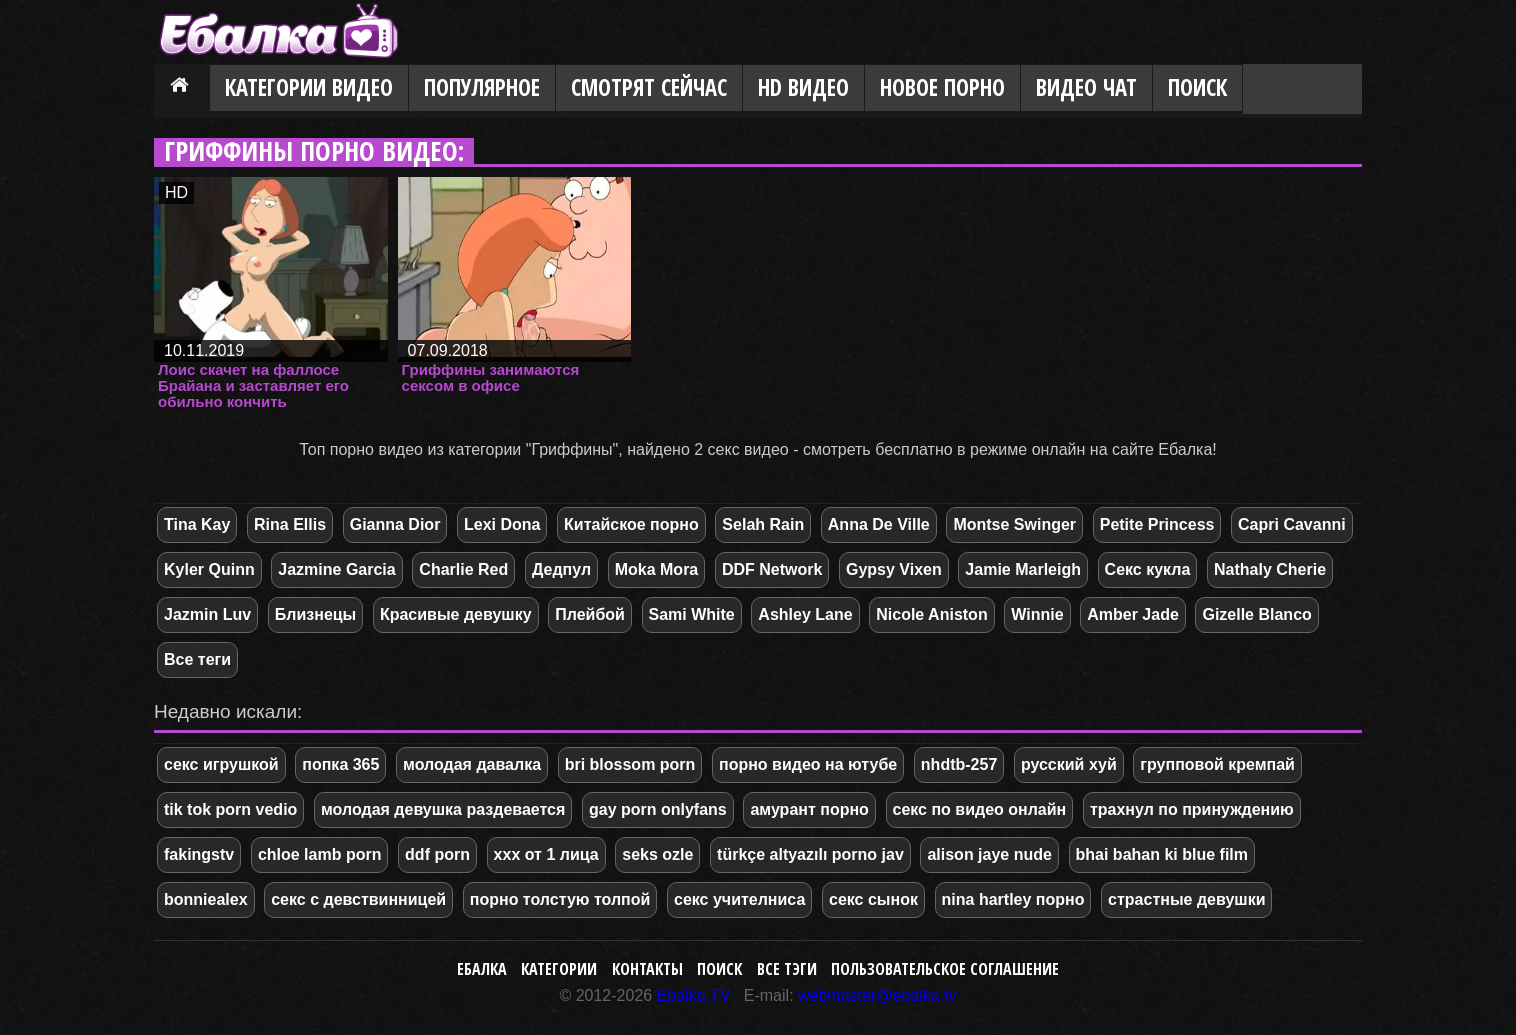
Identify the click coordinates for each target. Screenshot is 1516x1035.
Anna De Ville (879, 524)
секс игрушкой (221, 764)
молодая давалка (472, 764)
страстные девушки (1186, 899)
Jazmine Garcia (336, 569)
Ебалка (482, 969)
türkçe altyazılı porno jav (810, 854)
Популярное (482, 87)
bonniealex (206, 899)
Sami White (692, 614)
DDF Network (772, 569)
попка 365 (340, 764)
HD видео (803, 87)
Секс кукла (1148, 569)
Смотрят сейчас (649, 87)
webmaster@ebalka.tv (877, 995)
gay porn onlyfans (658, 809)
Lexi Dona (502, 524)
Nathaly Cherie (1270, 569)
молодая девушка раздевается (443, 809)
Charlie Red (463, 569)
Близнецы (316, 614)
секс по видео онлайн (980, 809)
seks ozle (657, 854)
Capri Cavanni (1292, 524)
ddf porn (437, 854)
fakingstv (199, 854)
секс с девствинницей (358, 899)
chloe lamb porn (320, 854)
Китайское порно (631, 524)
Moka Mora (657, 569)
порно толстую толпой (560, 899)
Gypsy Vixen (894, 569)
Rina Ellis (290, 524)
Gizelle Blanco (1256, 614)
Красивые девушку (456, 614)
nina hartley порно (1013, 899)
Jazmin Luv (207, 614)
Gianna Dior (395, 524)
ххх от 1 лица (546, 854)
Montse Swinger (1014, 524)
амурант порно (809, 809)
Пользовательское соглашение (945, 969)
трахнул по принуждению (1192, 809)
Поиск (1197, 87)
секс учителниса (739, 899)
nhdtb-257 (959, 764)
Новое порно (942, 87)
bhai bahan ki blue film (1162, 854)
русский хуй (1069, 764)
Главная (182, 89)
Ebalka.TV (694, 995)
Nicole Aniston (931, 614)
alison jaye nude (989, 854)
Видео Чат (1086, 87)
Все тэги (787, 969)
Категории (559, 969)
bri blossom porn (630, 764)
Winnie (1037, 614)
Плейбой (590, 614)
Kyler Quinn (209, 569)
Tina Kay (197, 524)
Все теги (197, 659)
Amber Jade (1133, 614)
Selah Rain (763, 524)
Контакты (647, 969)
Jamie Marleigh (1023, 569)
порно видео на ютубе (808, 764)
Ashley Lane (805, 614)
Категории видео (309, 87)
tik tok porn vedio (230, 809)
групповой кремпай (1217, 764)
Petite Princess (1157, 524)
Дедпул (561, 569)
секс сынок (873, 899)
